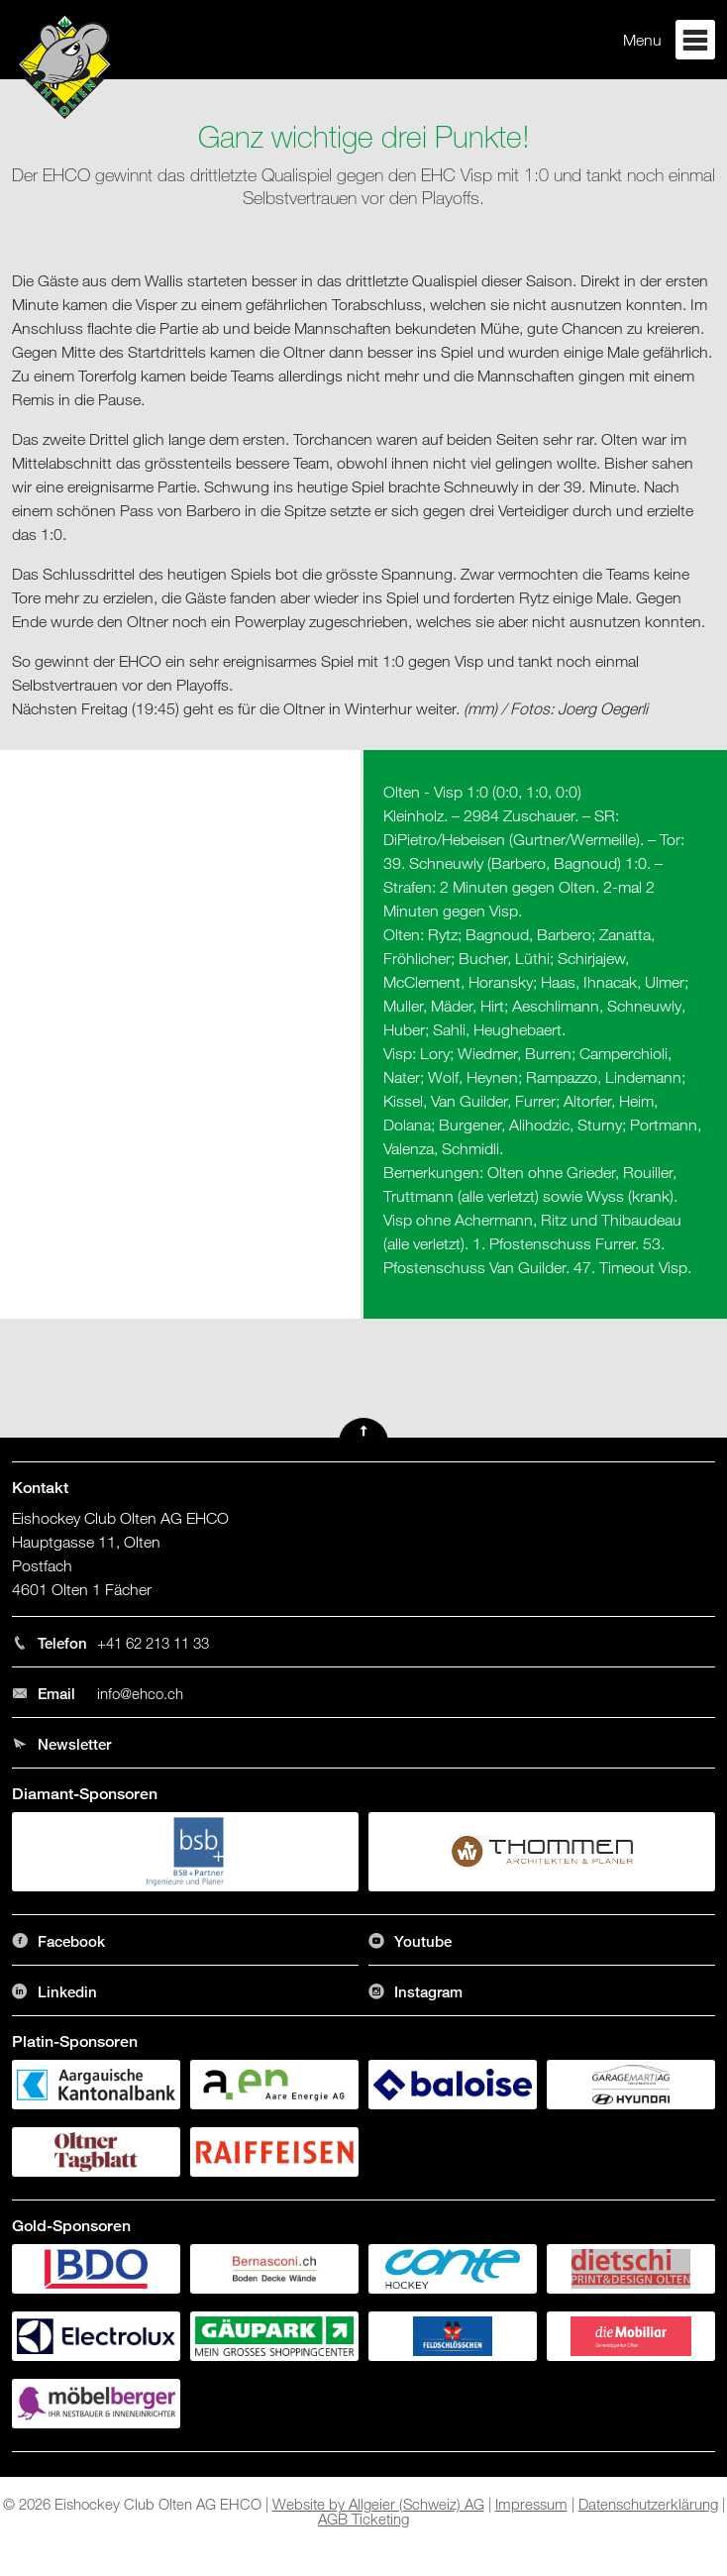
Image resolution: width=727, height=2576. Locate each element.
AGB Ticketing (363, 2518)
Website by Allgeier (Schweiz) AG (378, 2504)
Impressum (531, 2504)
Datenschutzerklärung (648, 2504)
